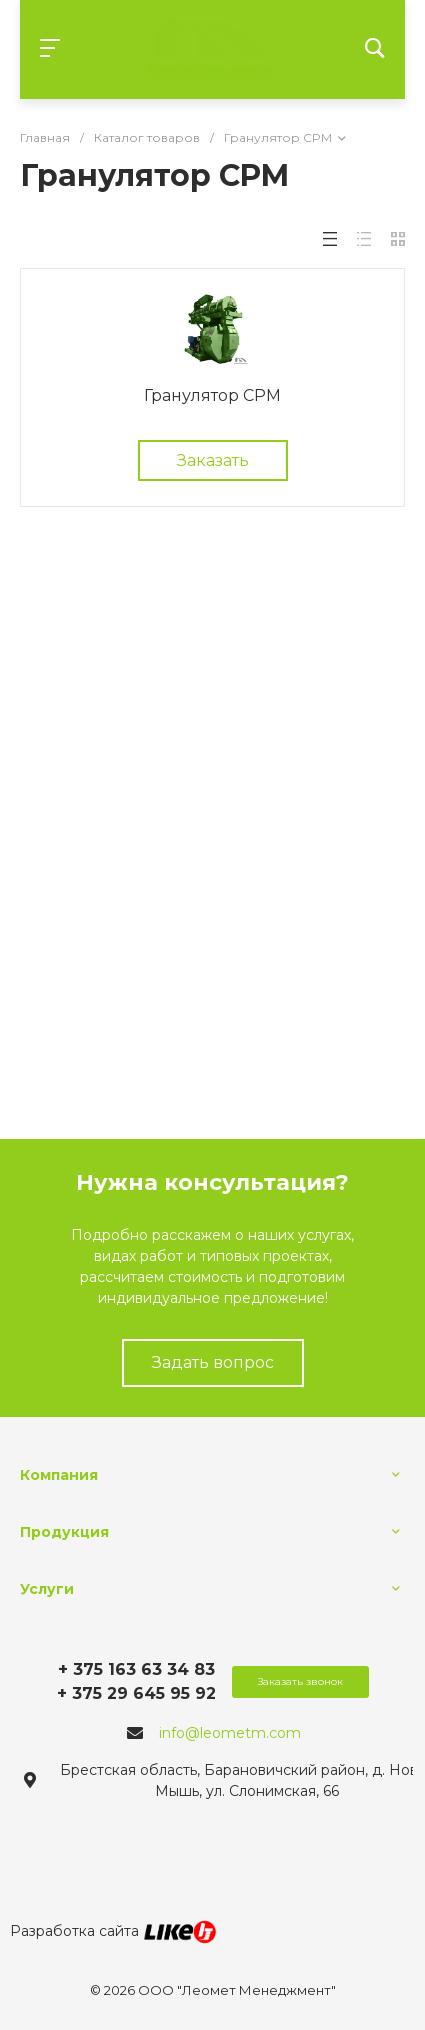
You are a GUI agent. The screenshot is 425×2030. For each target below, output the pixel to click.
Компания (59, 1475)
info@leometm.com (230, 1733)
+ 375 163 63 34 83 (136, 1669)
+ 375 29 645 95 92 (136, 1693)
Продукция (64, 1532)
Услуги (47, 1589)
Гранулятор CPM (212, 395)
